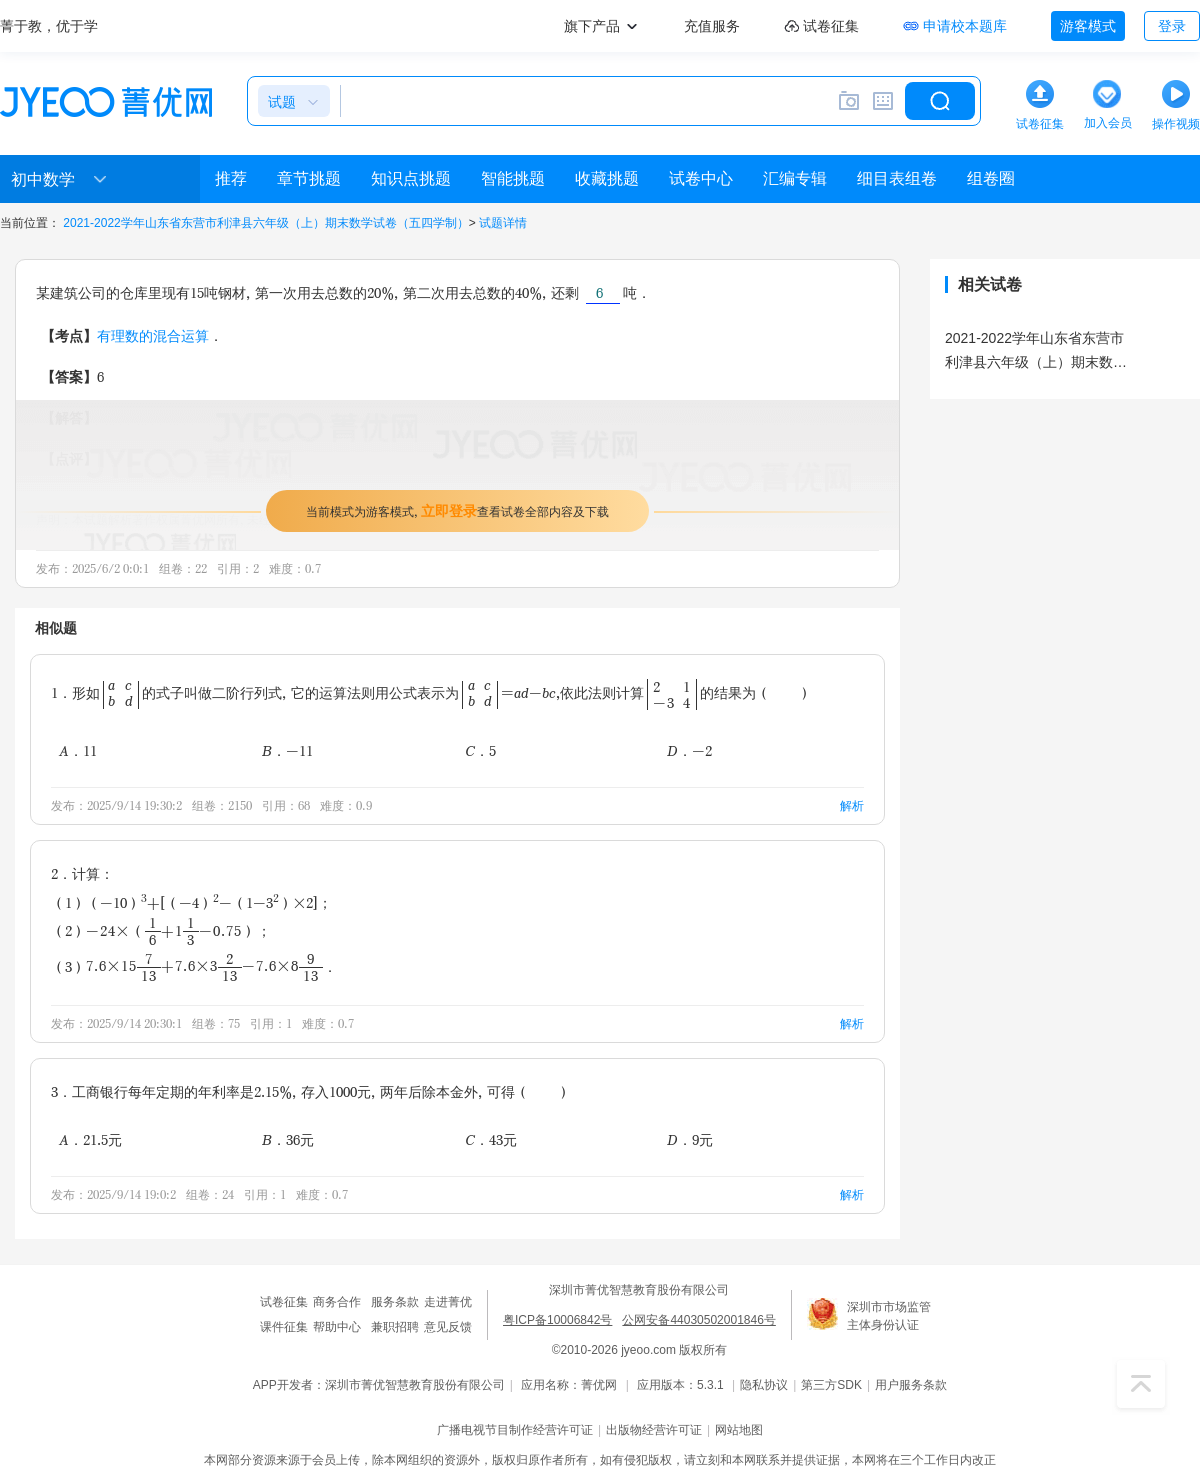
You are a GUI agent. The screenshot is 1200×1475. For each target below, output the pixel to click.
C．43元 (491, 1139)
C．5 (480, 750)
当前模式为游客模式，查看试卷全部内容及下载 (457, 510)
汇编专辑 (795, 178)
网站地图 (739, 1430)
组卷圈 (991, 178)
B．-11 (287, 750)
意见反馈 (448, 1327)
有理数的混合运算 (153, 335)
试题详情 (503, 223)
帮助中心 (337, 1327)
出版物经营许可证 (654, 1430)
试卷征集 (284, 1302)
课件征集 (284, 1327)
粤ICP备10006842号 (557, 1320)
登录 (1172, 26)
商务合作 (337, 1302)
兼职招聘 (395, 1327)
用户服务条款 (911, 1385)
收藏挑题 (607, 178)
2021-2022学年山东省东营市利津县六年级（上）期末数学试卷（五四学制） (265, 223)
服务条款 (395, 1302)
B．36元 (288, 1139)
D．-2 (689, 750)
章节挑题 (309, 178)
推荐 (231, 178)
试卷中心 (701, 178)
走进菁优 (448, 1302)
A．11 (78, 750)
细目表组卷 (897, 178)
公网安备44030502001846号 (698, 1320)
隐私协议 (764, 1385)
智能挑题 (513, 178)
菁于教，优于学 (49, 26)
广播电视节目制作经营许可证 (515, 1430)
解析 (852, 805)
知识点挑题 (411, 178)
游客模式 (1088, 26)
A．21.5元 (90, 1139)
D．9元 (690, 1139)
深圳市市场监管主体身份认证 (889, 1316)
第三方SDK (831, 1385)
